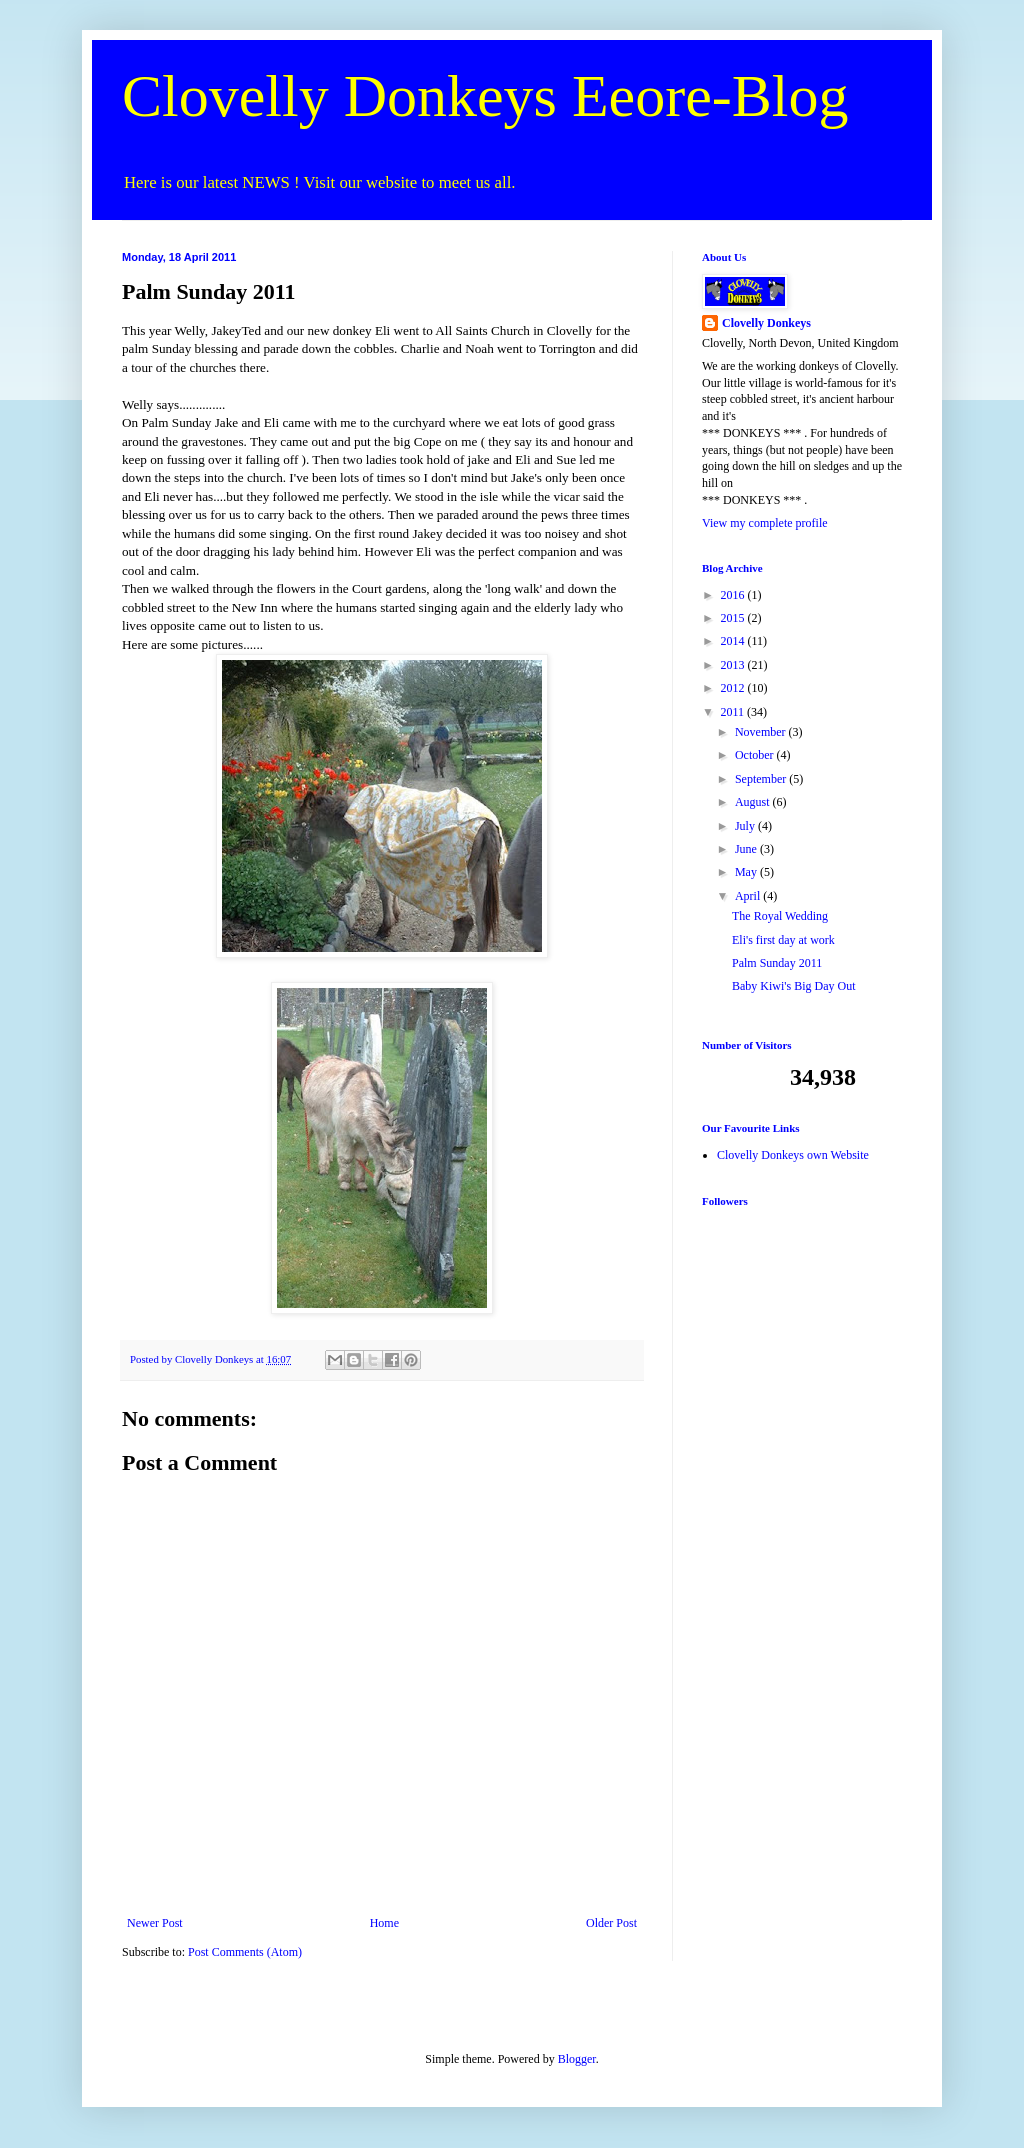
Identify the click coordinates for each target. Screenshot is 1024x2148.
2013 (734, 665)
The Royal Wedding (780, 916)
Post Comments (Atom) (245, 1952)
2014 (734, 641)
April (749, 896)
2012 (734, 688)
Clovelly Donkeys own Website (793, 1155)
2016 (734, 595)
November (762, 732)
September (762, 779)
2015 (734, 618)
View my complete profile (765, 523)
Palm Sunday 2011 (777, 963)
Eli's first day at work (783, 940)
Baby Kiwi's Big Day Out (794, 986)
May (747, 872)
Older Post (611, 1923)
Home (384, 1923)
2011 (734, 712)
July (746, 826)
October (756, 755)
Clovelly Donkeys (766, 323)
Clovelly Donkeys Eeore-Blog (485, 96)
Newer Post (155, 1923)
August (754, 802)
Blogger (577, 2059)
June (747, 849)
